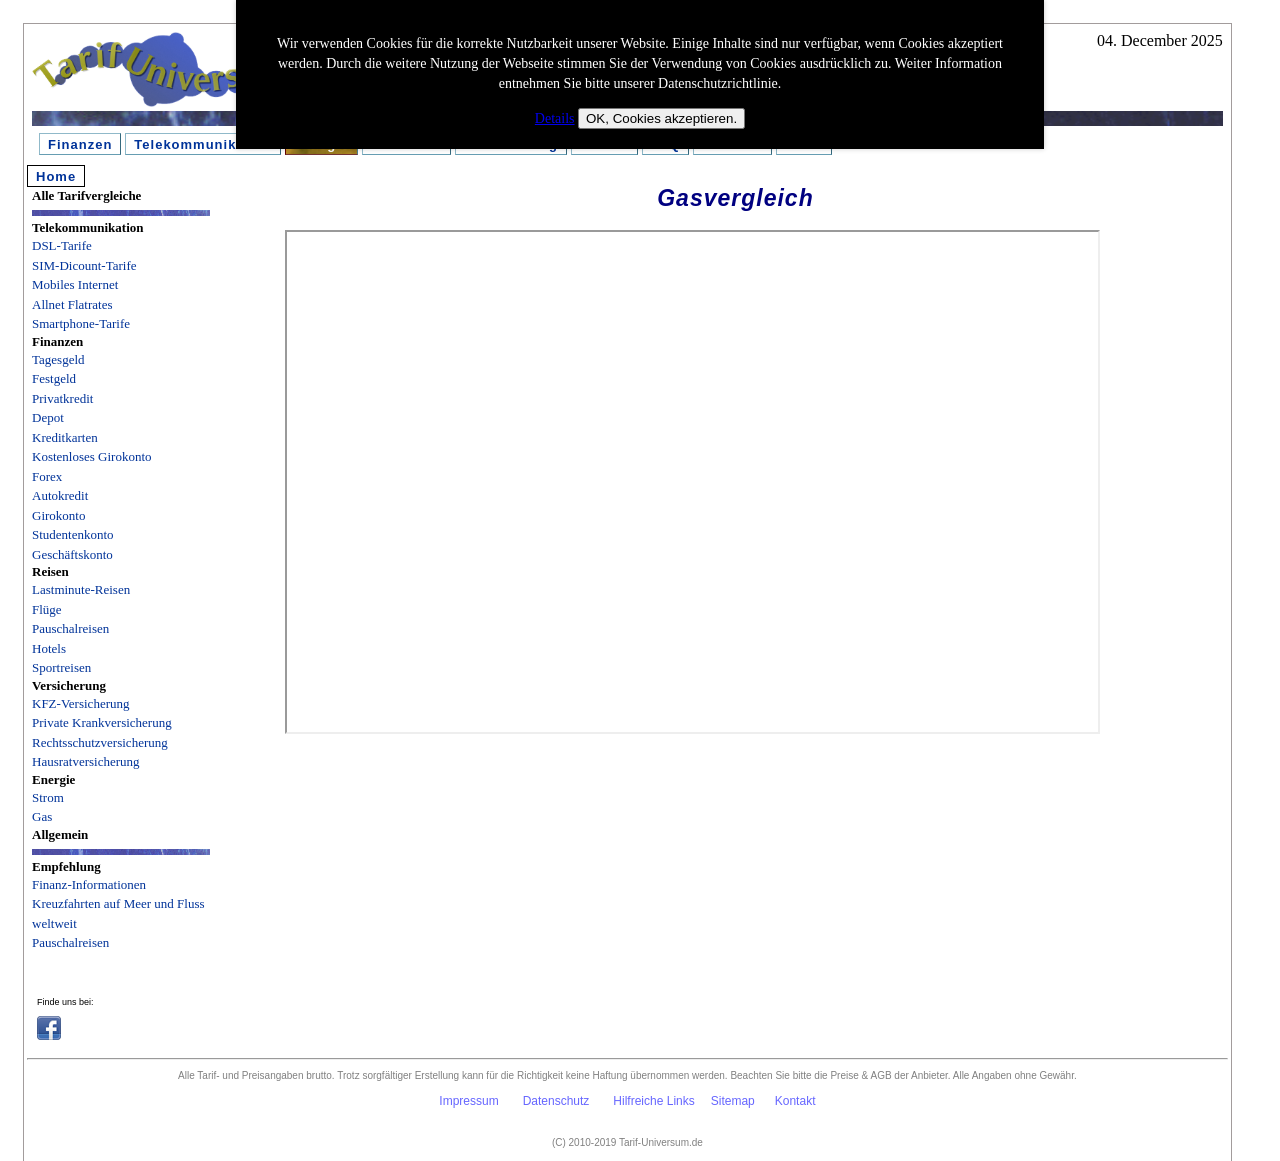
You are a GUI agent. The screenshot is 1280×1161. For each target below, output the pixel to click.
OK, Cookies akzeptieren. (661, 118)
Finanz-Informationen (89, 884)
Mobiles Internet (75, 284)
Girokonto (58, 515)
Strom (48, 797)
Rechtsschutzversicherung (100, 742)
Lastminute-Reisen (81, 589)
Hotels (49, 648)
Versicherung (69, 685)
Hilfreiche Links (653, 1101)
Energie (53, 779)
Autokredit (60, 495)
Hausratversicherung (86, 761)
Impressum (468, 1101)
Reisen (50, 571)
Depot (48, 417)
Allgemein (60, 834)
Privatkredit (62, 398)
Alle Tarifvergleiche (86, 195)
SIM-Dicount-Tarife (84, 265)
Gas (42, 816)
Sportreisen (61, 667)
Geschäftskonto (72, 554)
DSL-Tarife (62, 245)
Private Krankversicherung (102, 722)
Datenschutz (556, 1101)
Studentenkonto (73, 534)
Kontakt (795, 1101)
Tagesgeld (58, 359)
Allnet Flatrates (72, 304)
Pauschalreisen (70, 628)
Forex (47, 476)
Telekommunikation (203, 144)
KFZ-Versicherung (80, 703)
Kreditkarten (65, 437)
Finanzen (80, 144)
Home (56, 176)
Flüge (47, 609)
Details (555, 118)
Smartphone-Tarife (81, 323)
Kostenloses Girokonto (92, 456)
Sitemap (733, 1101)
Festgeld (54, 378)
